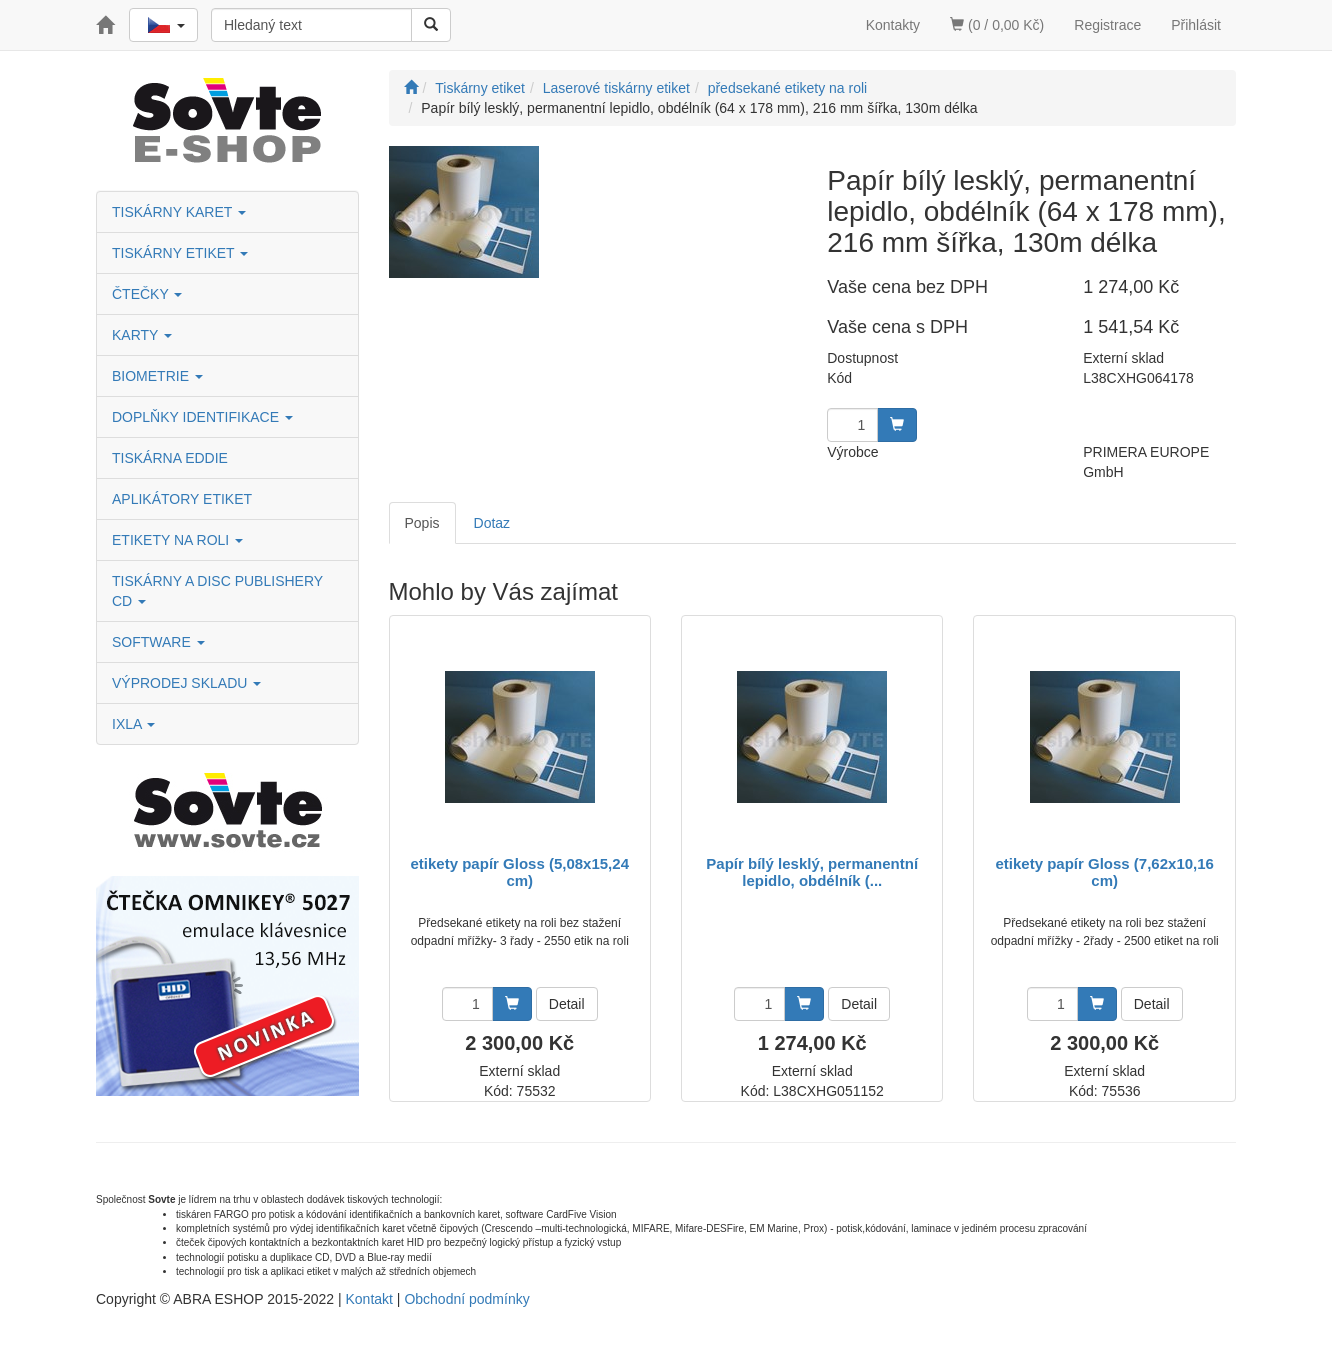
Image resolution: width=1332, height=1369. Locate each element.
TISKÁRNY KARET (179, 212)
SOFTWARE (158, 642)
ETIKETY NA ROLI (177, 540)
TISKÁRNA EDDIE (170, 458)
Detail (567, 1004)
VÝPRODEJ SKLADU (186, 683)
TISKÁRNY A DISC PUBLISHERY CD (217, 591)
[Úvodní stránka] (411, 88)
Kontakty (893, 25)
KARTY (142, 335)
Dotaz (492, 523)
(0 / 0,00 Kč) (997, 25)
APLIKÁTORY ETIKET (182, 499)
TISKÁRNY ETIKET (180, 253)
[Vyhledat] (431, 25)
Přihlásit (1196, 25)
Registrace (1107, 25)
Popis (422, 523)
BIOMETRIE (157, 376)
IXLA (133, 724)
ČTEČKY (147, 294)
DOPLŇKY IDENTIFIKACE (202, 417)
